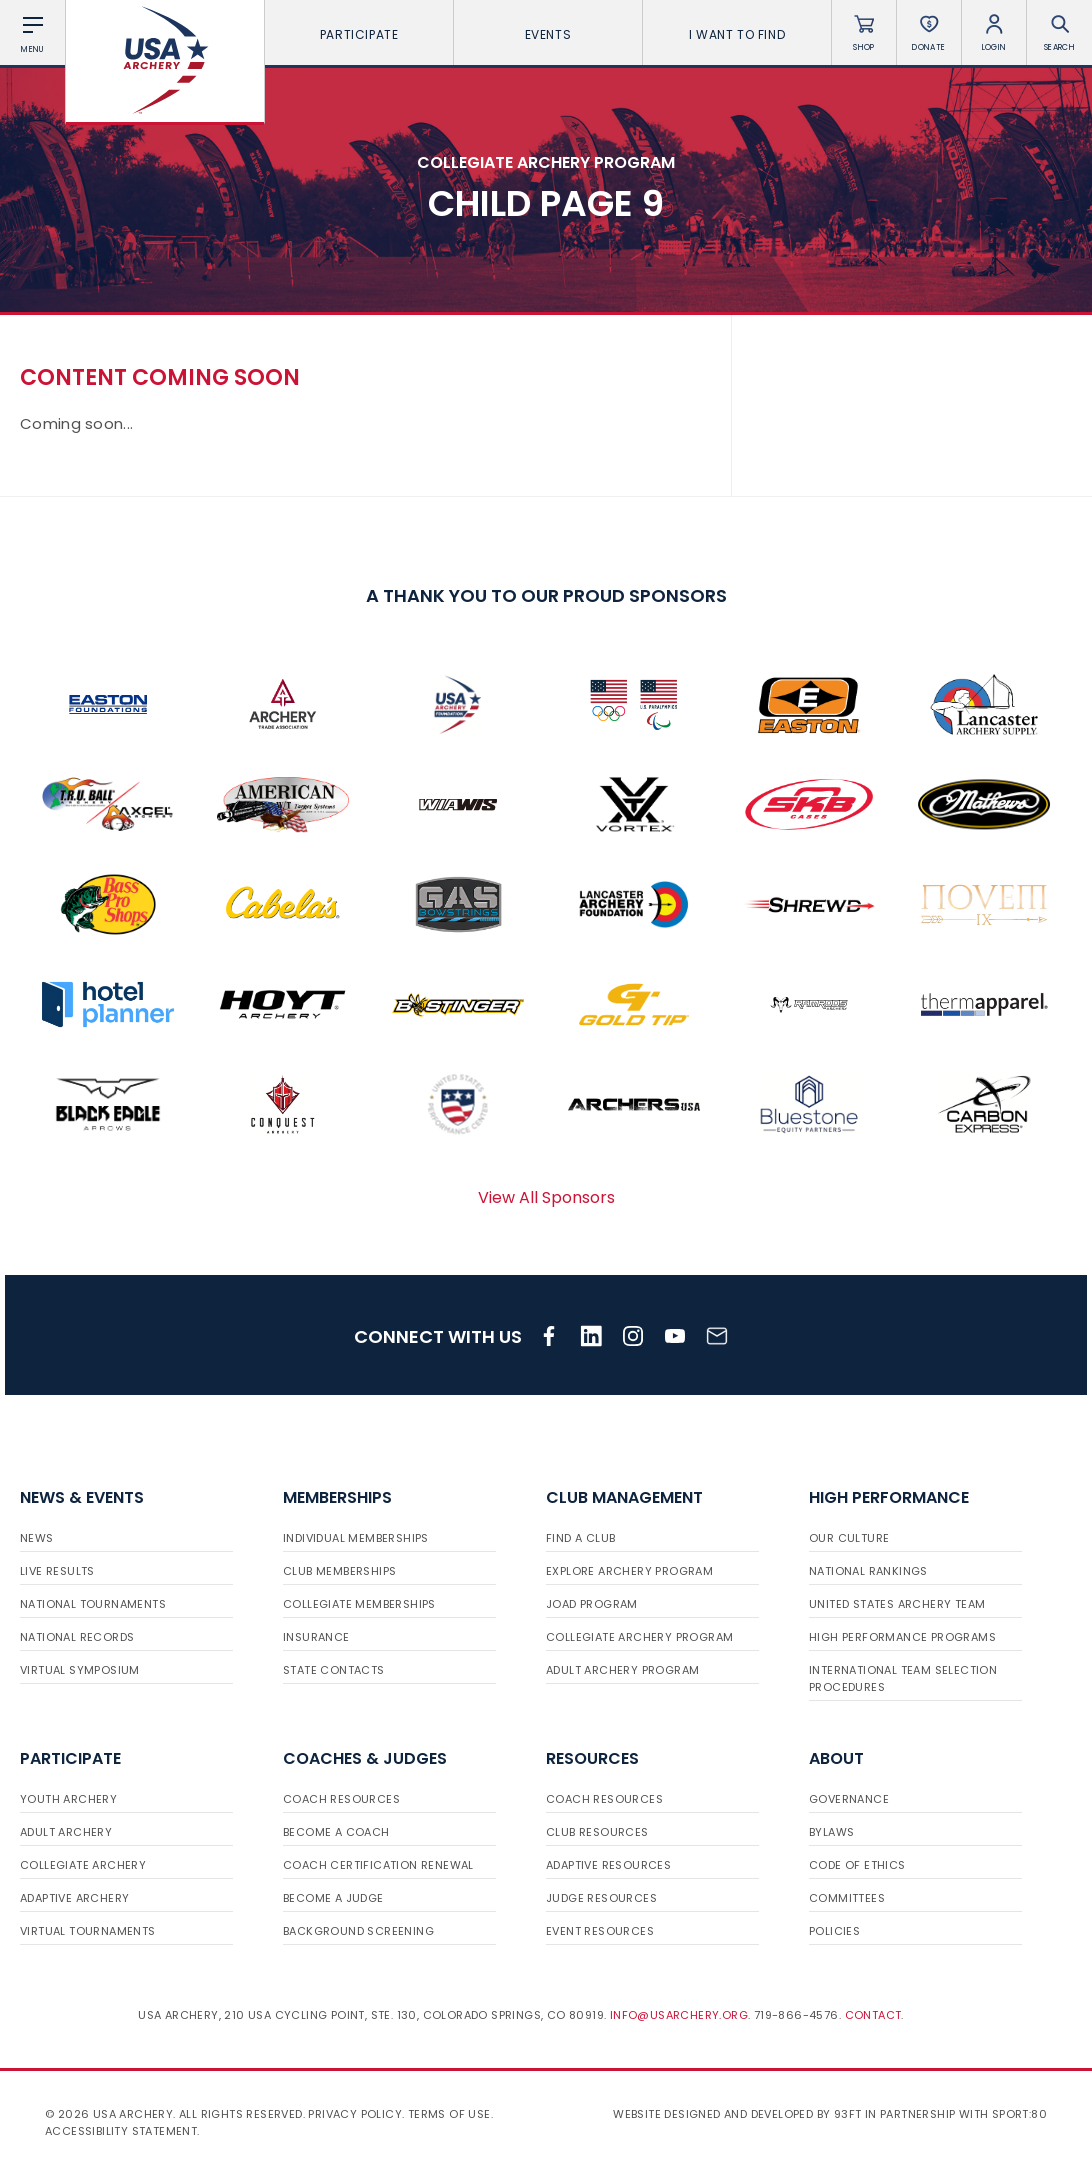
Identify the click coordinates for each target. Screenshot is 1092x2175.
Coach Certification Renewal (378, 1865)
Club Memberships (339, 1571)
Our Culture (849, 1538)
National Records (77, 1637)
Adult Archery (66, 1832)
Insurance (316, 1637)
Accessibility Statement (121, 2131)
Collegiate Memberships (359, 1604)
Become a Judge (333, 1898)
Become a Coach (336, 1832)
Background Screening (358, 1931)
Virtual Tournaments (88, 1931)
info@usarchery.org (679, 2015)
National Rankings (868, 1571)
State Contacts (334, 1670)
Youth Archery (68, 1799)
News (37, 1538)
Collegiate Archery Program (639, 1637)
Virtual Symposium (80, 1670)
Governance (849, 1799)
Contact (873, 2015)
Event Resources (600, 1931)
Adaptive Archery (74, 1898)
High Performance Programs (902, 1637)
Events (548, 34)
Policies (834, 1931)
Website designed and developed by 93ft (737, 2114)
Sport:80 (1019, 2114)
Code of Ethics (857, 1865)
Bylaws (831, 1832)
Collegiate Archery (83, 1865)
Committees (847, 1898)
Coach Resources (341, 1799)
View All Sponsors (546, 1197)
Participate (359, 34)
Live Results (57, 1571)
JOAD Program (592, 1604)
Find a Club (580, 1538)
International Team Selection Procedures (903, 1678)
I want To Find (737, 34)
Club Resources (597, 1832)
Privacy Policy (355, 2114)
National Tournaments (93, 1604)
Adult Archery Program (622, 1670)
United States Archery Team (897, 1604)
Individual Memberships (356, 1538)
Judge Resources (601, 1898)
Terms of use (449, 2114)
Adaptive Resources (608, 1865)
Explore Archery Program (629, 1571)
